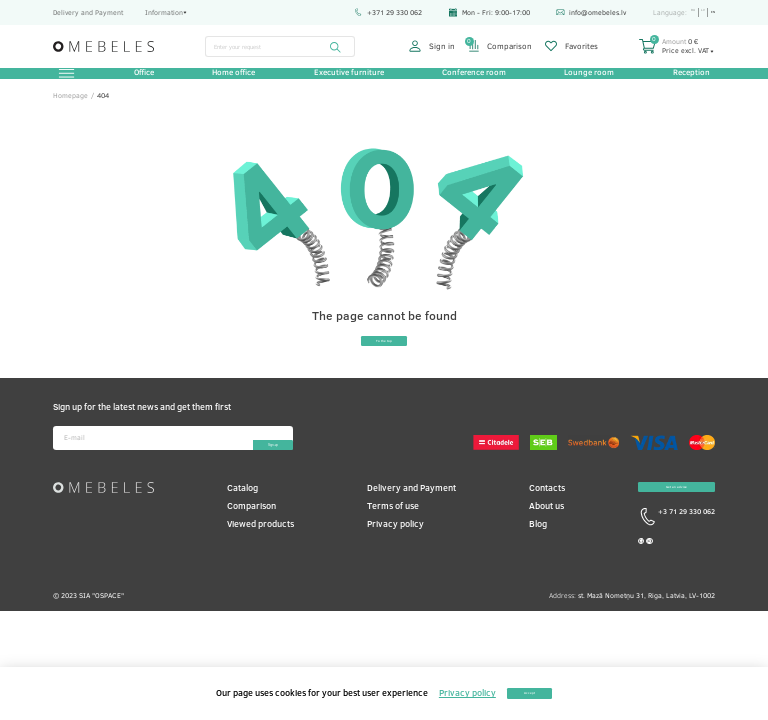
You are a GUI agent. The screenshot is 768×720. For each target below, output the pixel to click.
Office (148, 80)
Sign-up (245, 467)
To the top (384, 363)
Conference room (472, 80)
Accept (529, 693)
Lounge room (585, 80)
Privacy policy (395, 553)
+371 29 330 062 (374, 12)
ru (681, 12)
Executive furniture (349, 80)
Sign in (431, 46)
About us (546, 535)
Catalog (242, 516)
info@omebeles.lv (577, 12)
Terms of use (393, 535)
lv (696, 12)
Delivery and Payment (88, 12)
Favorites (571, 46)
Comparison (500, 46)
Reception (684, 80)
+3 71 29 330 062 (676, 561)
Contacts (547, 516)
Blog (538, 553)
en (710, 12)
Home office (235, 80)
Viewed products (260, 553)
